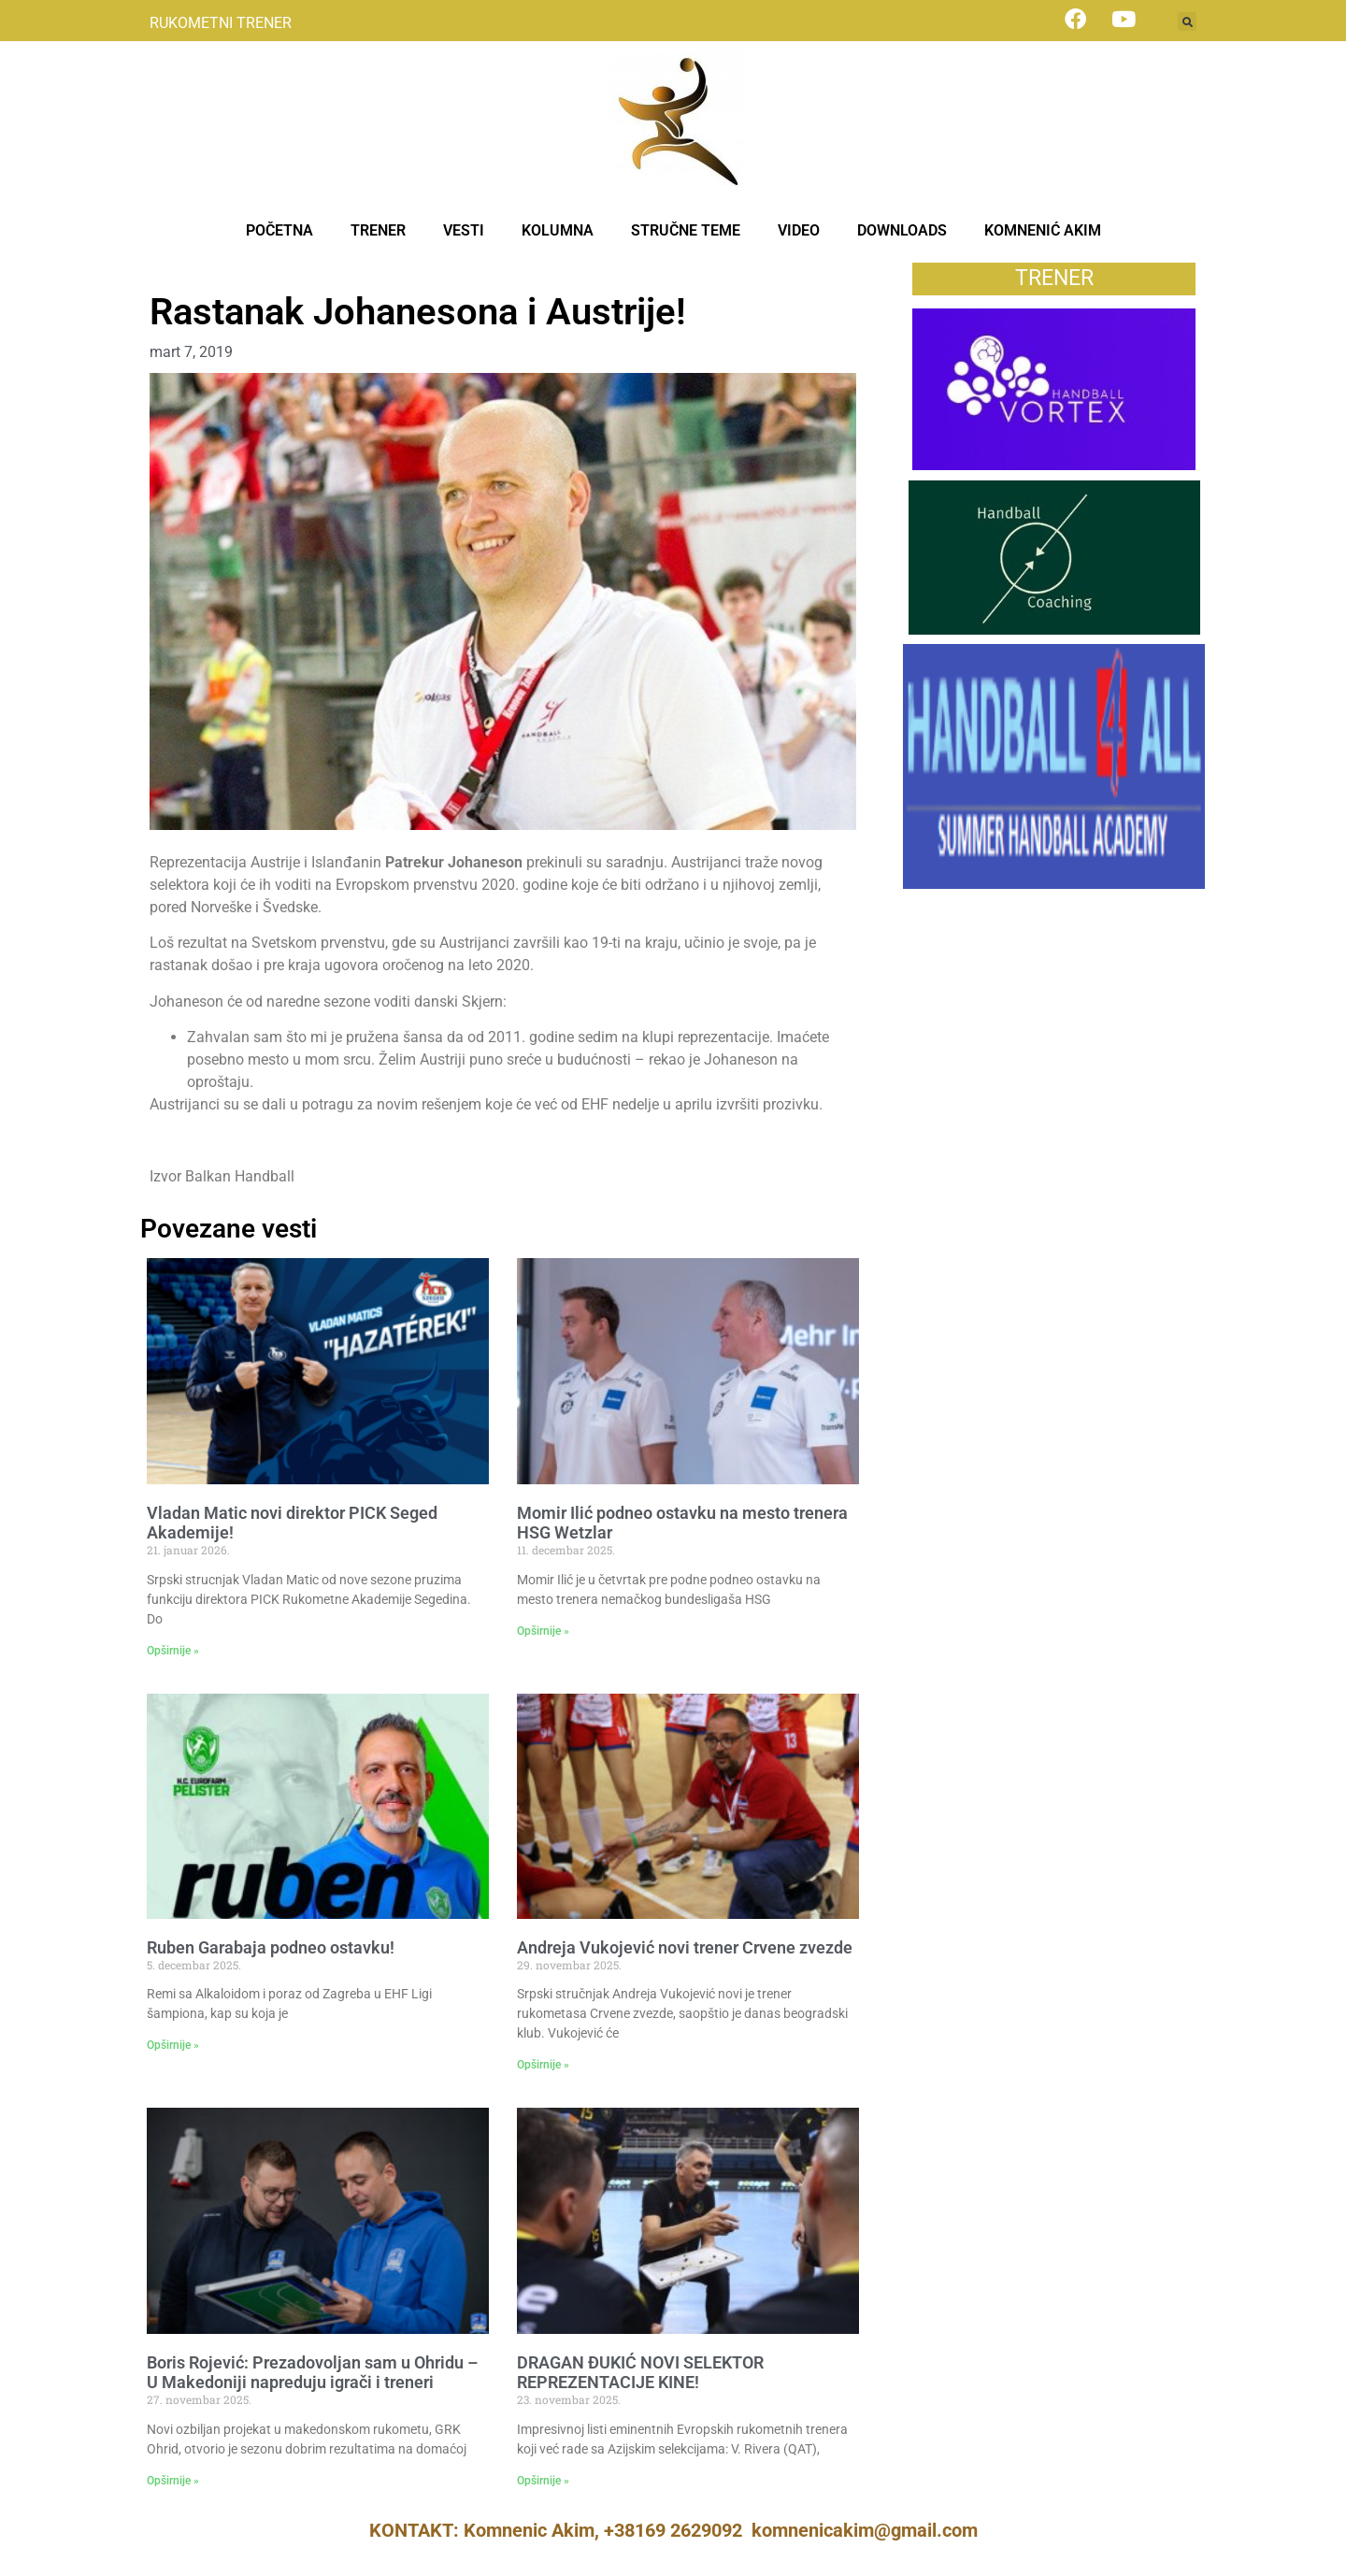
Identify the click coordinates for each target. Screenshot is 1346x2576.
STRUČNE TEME (685, 230)
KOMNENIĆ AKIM (1042, 230)
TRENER (378, 230)
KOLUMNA (558, 230)
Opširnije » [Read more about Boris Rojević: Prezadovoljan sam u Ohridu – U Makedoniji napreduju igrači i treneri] (173, 2480)
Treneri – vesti (197, 272)
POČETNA (279, 230)
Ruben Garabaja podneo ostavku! (270, 1947)
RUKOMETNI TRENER (221, 23)
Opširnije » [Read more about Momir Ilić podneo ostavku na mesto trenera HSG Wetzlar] (543, 1631)
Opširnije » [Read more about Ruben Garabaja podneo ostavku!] (173, 2045)
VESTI (463, 230)
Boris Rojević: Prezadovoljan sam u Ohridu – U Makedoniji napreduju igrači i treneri (312, 2373)
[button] (1187, 21)
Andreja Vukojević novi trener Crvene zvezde (684, 1947)
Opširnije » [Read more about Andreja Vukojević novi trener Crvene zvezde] (543, 2064)
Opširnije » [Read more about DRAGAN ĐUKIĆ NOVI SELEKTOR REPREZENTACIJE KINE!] (543, 2480)
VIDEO (799, 230)
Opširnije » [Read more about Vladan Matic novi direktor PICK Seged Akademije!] (173, 1650)
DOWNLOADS (902, 230)
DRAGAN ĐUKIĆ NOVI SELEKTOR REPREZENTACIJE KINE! (640, 2373)
